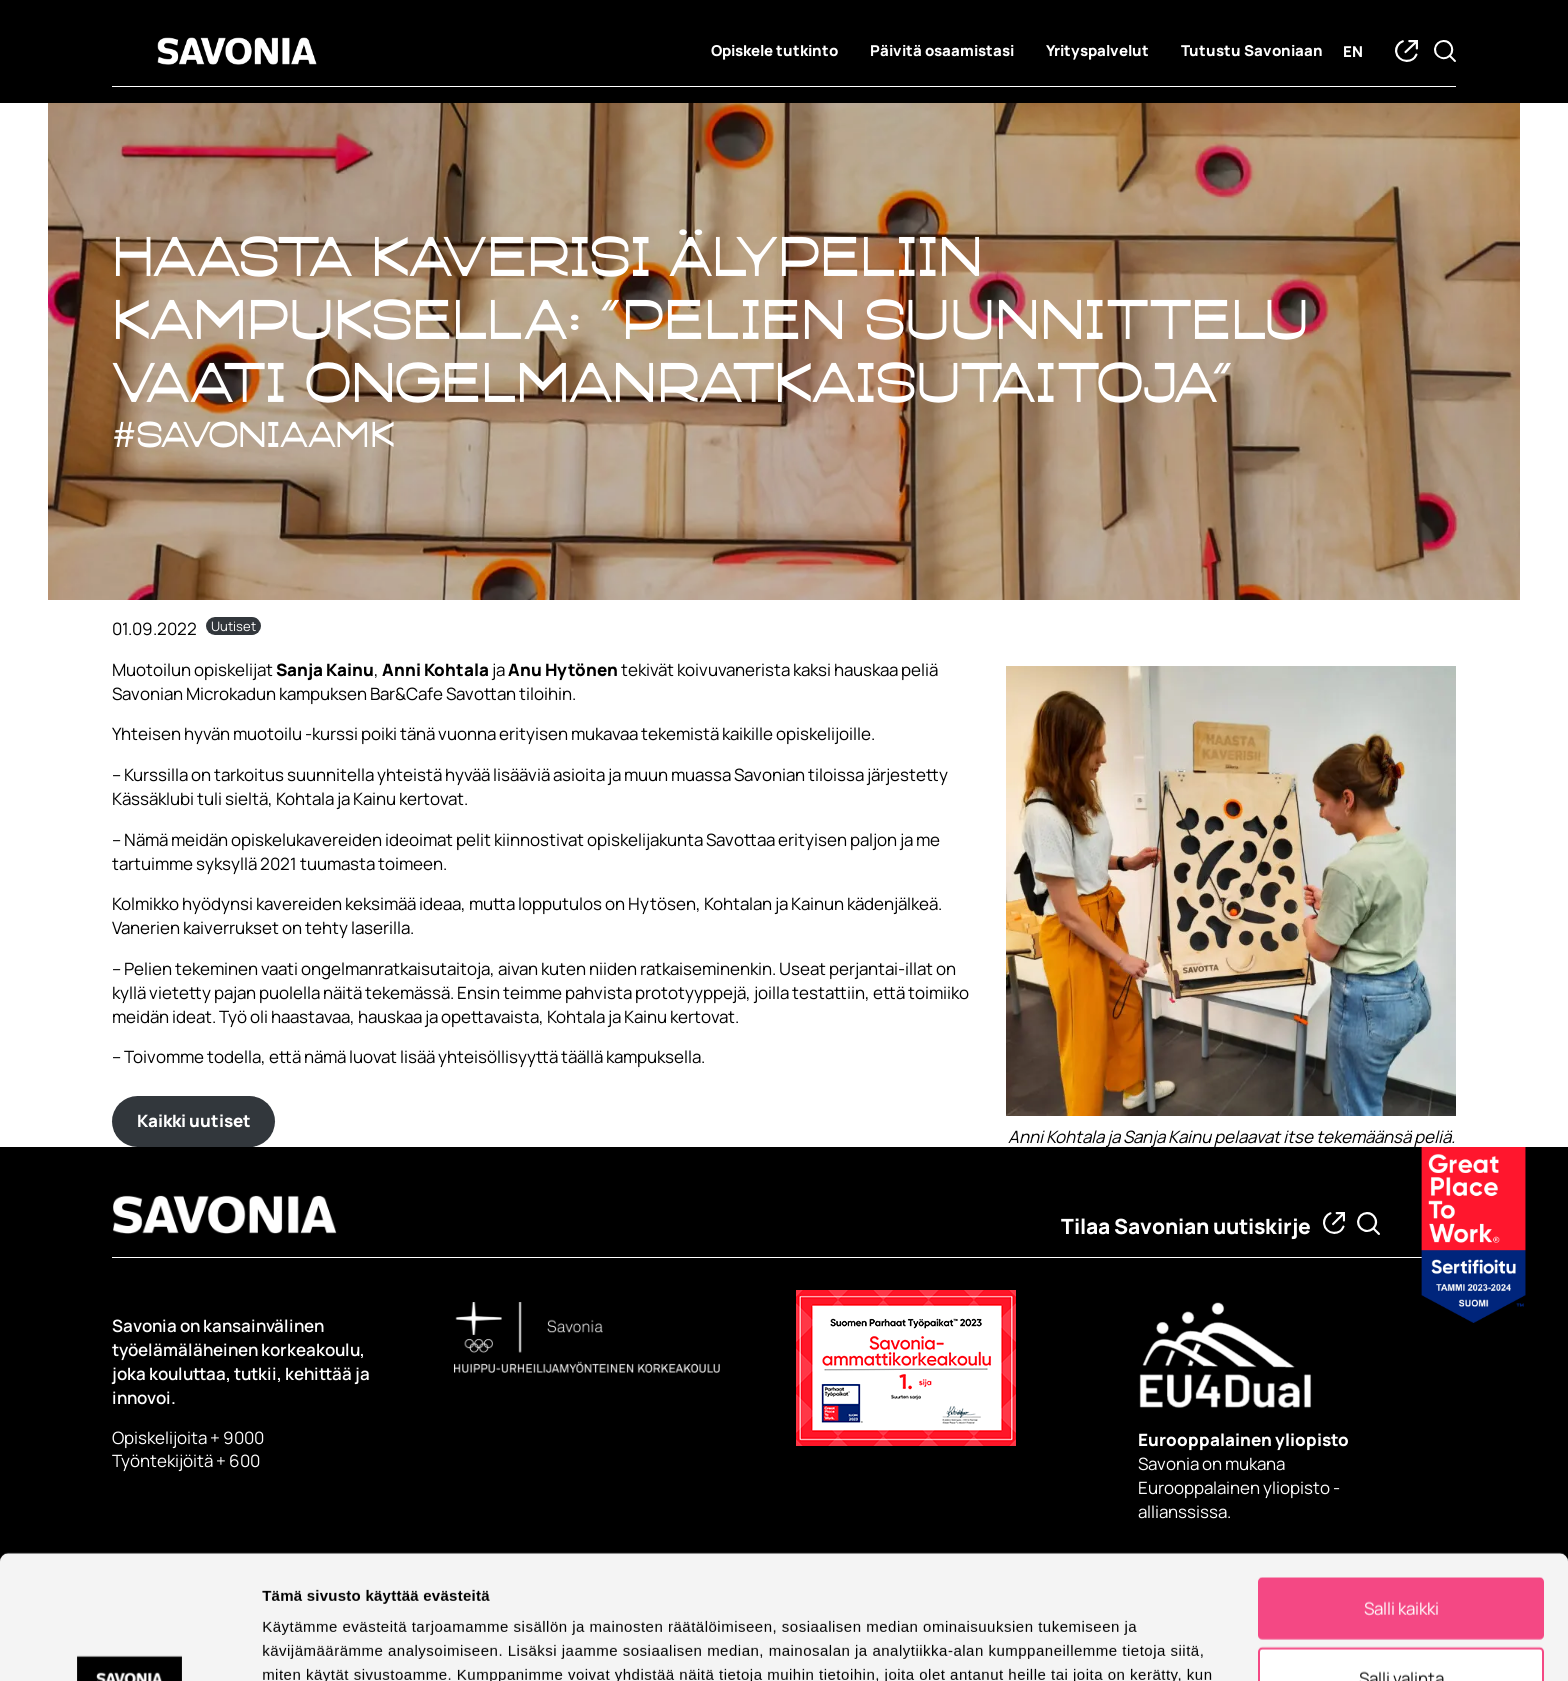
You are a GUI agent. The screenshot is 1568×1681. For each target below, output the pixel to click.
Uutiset (233, 626)
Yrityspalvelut (1097, 50)
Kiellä (1401, 1625)
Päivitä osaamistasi (942, 50)
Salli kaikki (1401, 1485)
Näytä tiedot (1069, 1639)
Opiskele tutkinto (774, 50)
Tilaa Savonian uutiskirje (1186, 1226)
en (1353, 51)
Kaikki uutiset (194, 1120)
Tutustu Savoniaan (1252, 50)
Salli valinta (1401, 1555)
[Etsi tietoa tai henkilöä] (1368, 1223)
